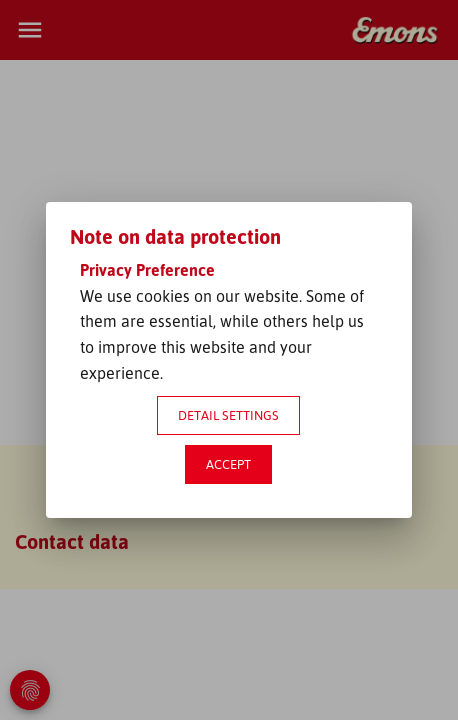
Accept (228, 464)
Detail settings (228, 415)
